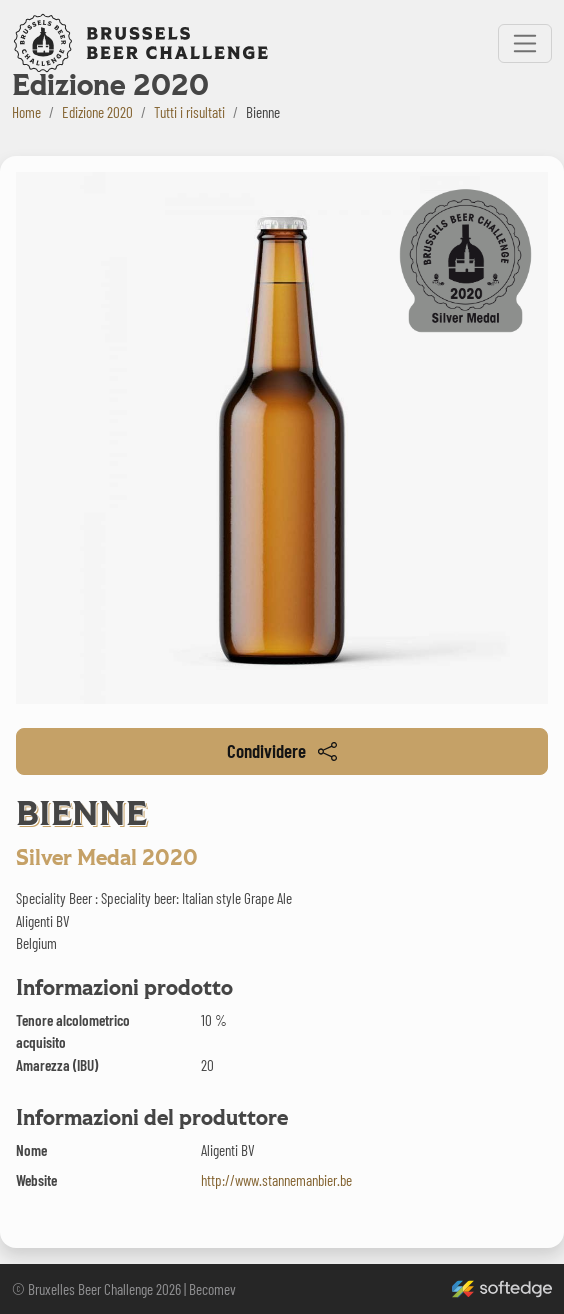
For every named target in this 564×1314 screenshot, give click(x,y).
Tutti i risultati (189, 112)
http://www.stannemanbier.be (276, 1180)
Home (26, 112)
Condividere (282, 750)
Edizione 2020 (97, 112)
